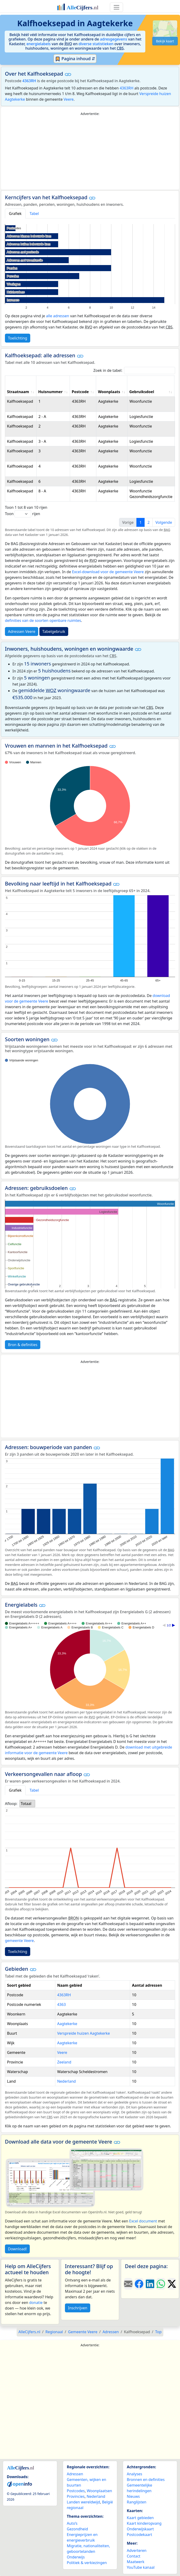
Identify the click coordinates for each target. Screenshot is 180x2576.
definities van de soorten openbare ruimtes (43, 620)
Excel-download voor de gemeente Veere (108, 571)
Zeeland (64, 2062)
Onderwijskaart (140, 2529)
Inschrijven (77, 2307)
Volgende (163, 522)
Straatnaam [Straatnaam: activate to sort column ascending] (18, 391)
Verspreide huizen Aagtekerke (83, 2033)
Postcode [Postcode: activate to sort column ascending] (80, 391)
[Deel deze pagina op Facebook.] (139, 2284)
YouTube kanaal (140, 2567)
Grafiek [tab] (15, 213)
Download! (17, 2248)
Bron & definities (22, 1344)
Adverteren (136, 2550)
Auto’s (72, 2523)
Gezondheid (77, 2529)
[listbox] (27, 1803)
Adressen (75, 2473)
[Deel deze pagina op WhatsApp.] (161, 2284)
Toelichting (17, 338)
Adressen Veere (21, 631)
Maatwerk (135, 2561)
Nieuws (133, 2496)
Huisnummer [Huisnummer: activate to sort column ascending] (50, 391)
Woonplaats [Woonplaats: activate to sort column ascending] (109, 391)
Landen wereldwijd (83, 2502)
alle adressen (57, 315)
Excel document (143, 2221)
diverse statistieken (96, 43)
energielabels (38, 43)
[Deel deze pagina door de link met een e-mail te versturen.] (128, 2284)
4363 (61, 2004)
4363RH (29, 80)
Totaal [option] (26, 1803)
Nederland (66, 2081)
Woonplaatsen (99, 2490)
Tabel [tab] (34, 213)
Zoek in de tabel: (134, 370)
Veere (69, 99)
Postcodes (76, 2490)
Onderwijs (76, 2557)
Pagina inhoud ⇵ (75, 59)
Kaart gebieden (140, 2517)
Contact (133, 2556)
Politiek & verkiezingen (87, 2562)
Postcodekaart (139, 2534)
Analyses (134, 2473)
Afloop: (11, 1803)
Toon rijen (22, 513)
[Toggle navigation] (116, 7)
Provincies (76, 2496)
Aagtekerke (67, 2023)
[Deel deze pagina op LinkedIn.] (150, 2284)
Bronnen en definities (146, 2479)
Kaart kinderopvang (144, 2523)
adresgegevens (113, 39)
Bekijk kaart (165, 41)
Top (158, 2331)
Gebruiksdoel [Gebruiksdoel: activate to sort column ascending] (141, 391)
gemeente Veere (19, 1940)
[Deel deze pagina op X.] (172, 2284)
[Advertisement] (90, 153)
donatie (35, 2302)
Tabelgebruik (53, 631)
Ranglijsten (136, 2502)
